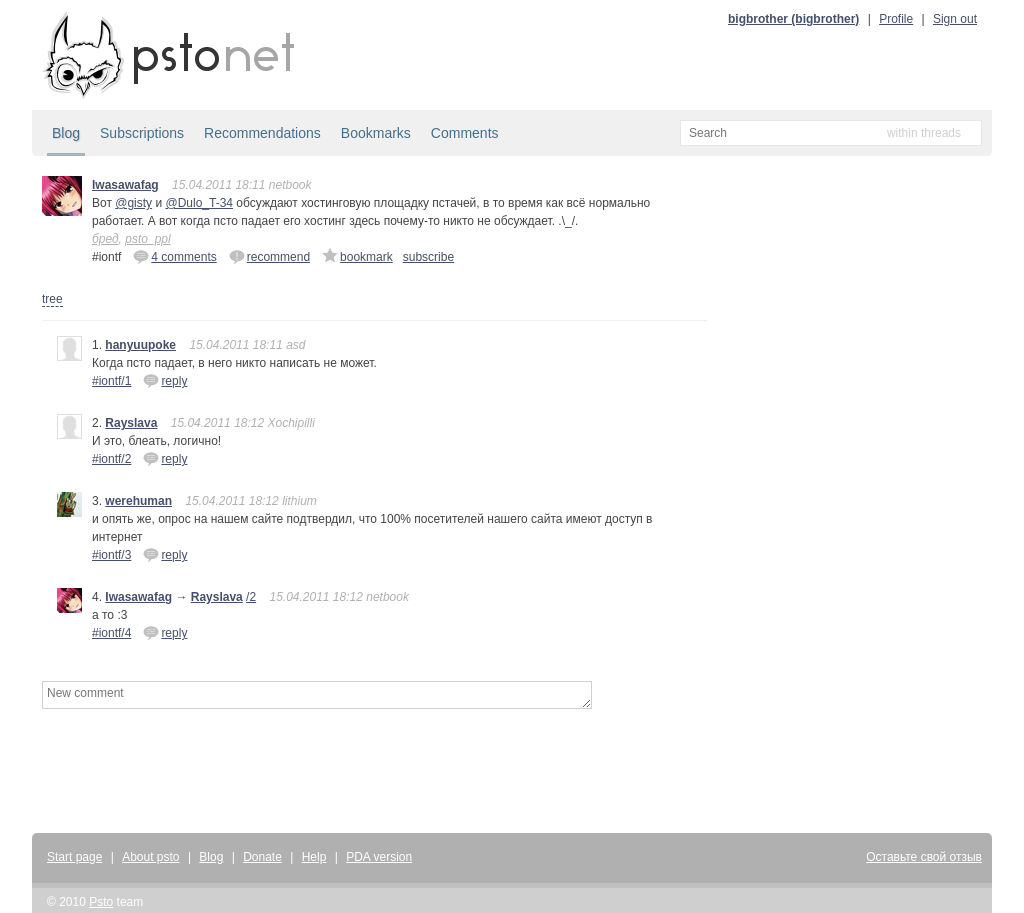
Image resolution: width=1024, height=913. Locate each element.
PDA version (379, 857)
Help (314, 857)
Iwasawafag (125, 185)
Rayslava (131, 423)
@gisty (133, 203)
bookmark (357, 256)
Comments (465, 133)
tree (52, 299)
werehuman (138, 501)
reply (165, 380)
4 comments (174, 256)
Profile (896, 19)
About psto (150, 857)
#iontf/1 (111, 381)
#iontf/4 (111, 633)
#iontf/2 (111, 459)
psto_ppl (147, 239)
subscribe (428, 257)
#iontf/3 (111, 555)
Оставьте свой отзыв (924, 857)
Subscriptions (142, 133)
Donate (262, 857)
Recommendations (262, 133)
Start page (74, 857)
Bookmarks (376, 133)
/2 (251, 597)
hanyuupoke (140, 345)
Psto (101, 902)
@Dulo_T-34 (199, 203)
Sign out (955, 19)
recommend (269, 256)
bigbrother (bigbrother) (793, 19)
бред (105, 239)
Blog (66, 133)
